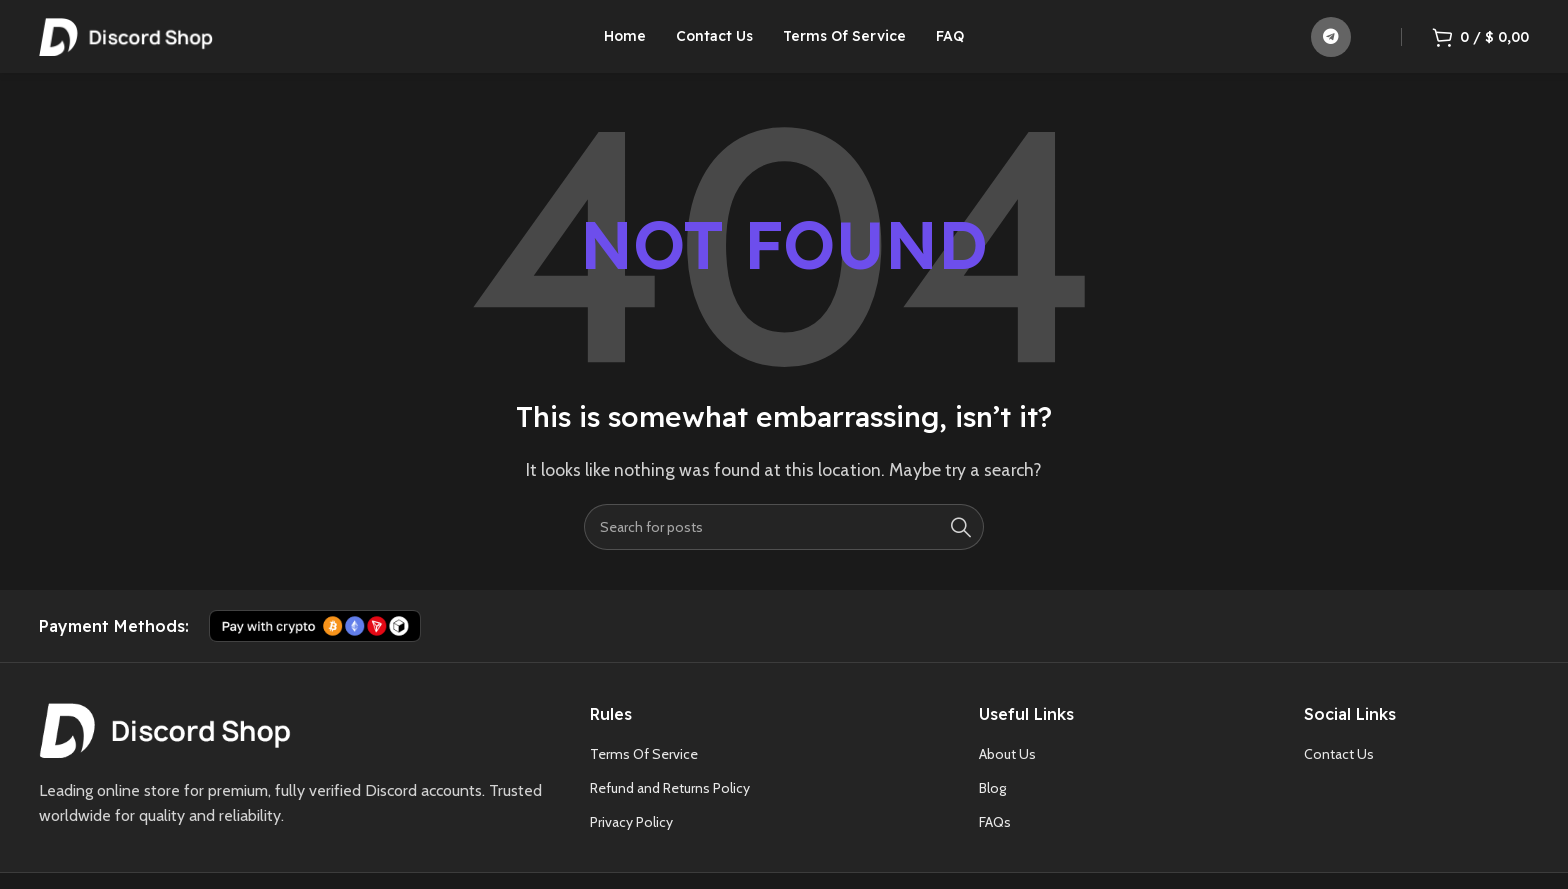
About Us (1007, 771)
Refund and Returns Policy (670, 805)
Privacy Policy (631, 839)
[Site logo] (126, 43)
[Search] (784, 544)
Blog (992, 805)
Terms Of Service (644, 771)
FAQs (995, 839)
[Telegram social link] (1331, 45)
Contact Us (1339, 771)
